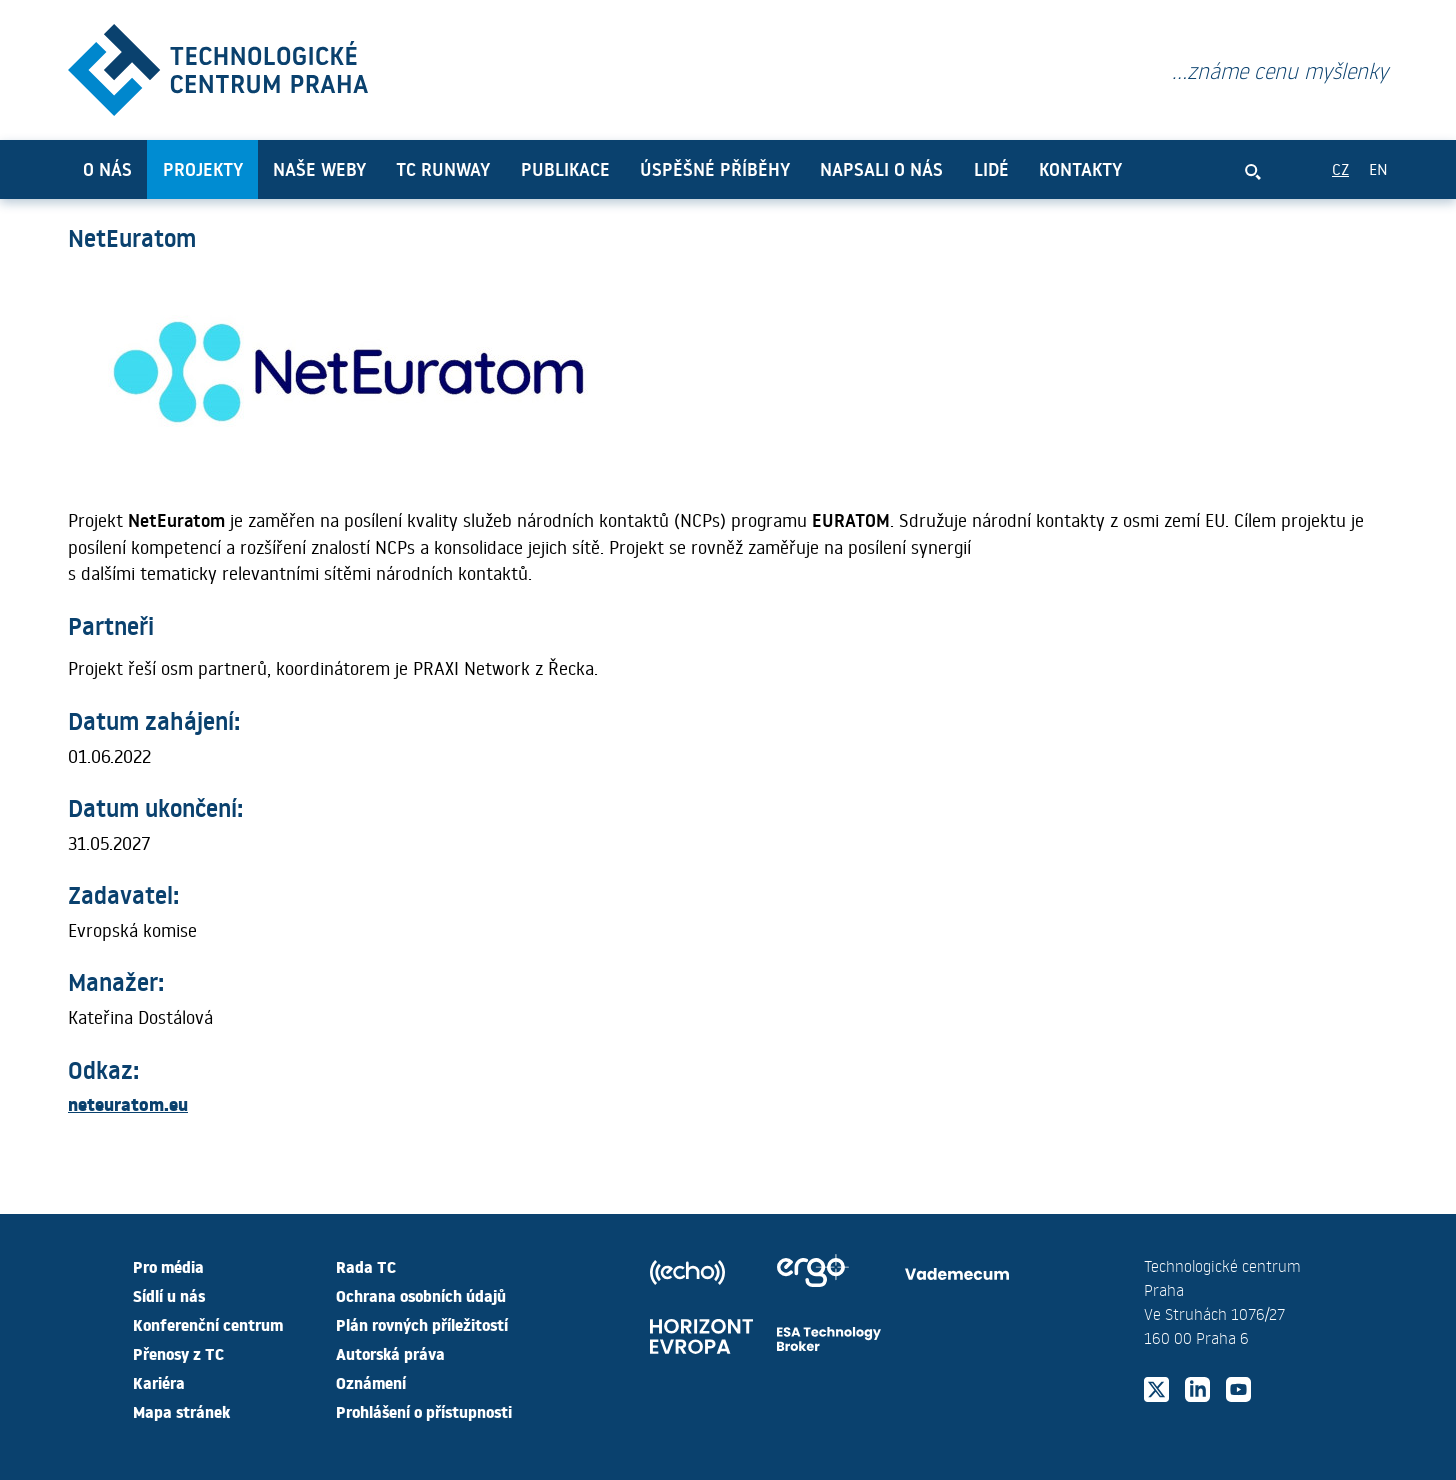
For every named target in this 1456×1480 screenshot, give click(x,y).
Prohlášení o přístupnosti (424, 1411)
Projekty (203, 169)
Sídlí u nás (169, 1295)
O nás (107, 169)
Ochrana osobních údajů (421, 1295)
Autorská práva (390, 1353)
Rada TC (366, 1266)
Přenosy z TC (178, 1353)
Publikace (565, 169)
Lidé (991, 169)
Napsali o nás (881, 169)
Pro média (168, 1266)
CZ (1340, 168)
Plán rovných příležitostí (422, 1324)
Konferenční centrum (208, 1324)
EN (1378, 168)
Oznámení (371, 1382)
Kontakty (1080, 169)
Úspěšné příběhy (715, 169)
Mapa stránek (181, 1411)
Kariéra (159, 1382)
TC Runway (443, 169)
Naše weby (319, 169)
